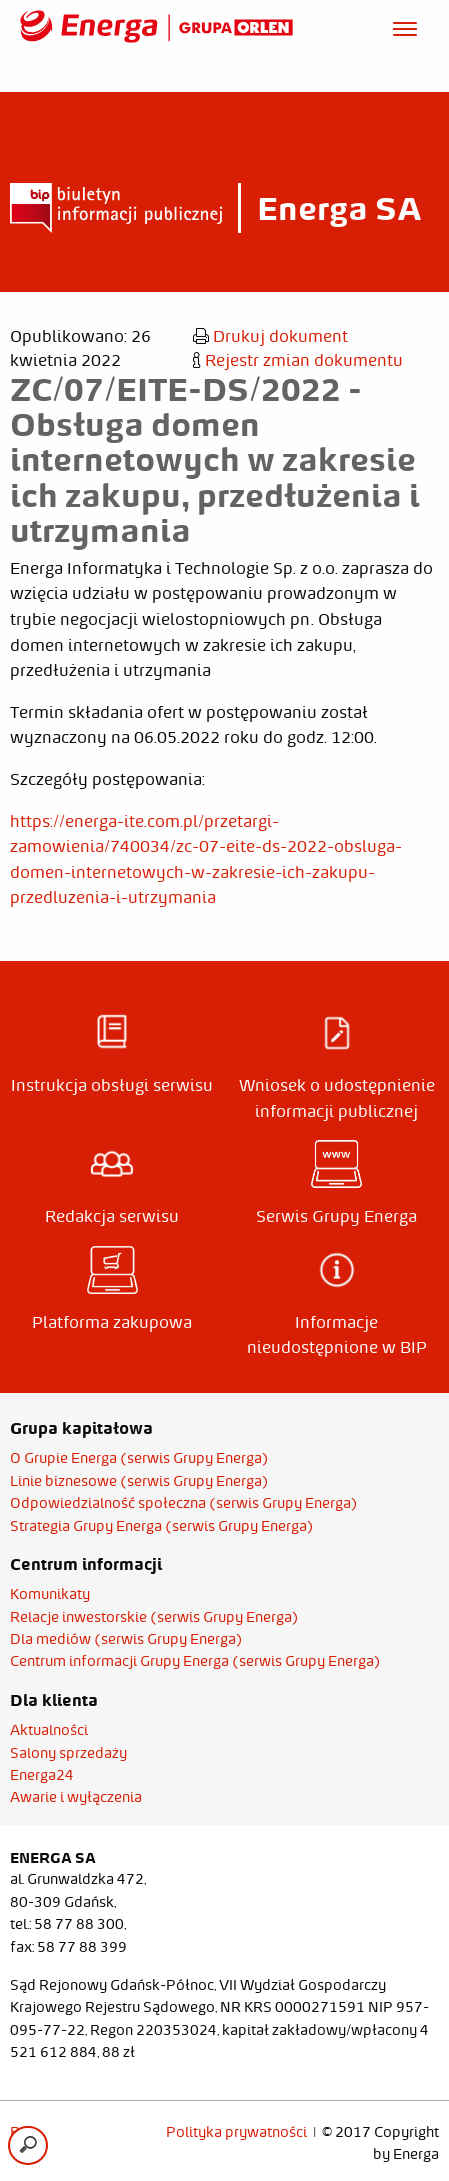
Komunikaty (50, 1594)
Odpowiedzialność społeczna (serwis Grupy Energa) (184, 1503)
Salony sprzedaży (68, 1753)
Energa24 (42, 1775)
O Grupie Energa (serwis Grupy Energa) (139, 1458)
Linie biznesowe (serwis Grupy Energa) (139, 1481)
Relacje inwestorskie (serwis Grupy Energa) (154, 1617)
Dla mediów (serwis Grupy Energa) (126, 1639)
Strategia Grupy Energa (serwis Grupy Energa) (162, 1526)
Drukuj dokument (270, 336)
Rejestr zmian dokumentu (298, 360)
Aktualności (49, 1730)
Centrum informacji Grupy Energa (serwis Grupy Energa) (195, 1661)
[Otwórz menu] (405, 26)
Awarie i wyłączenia (76, 1797)
